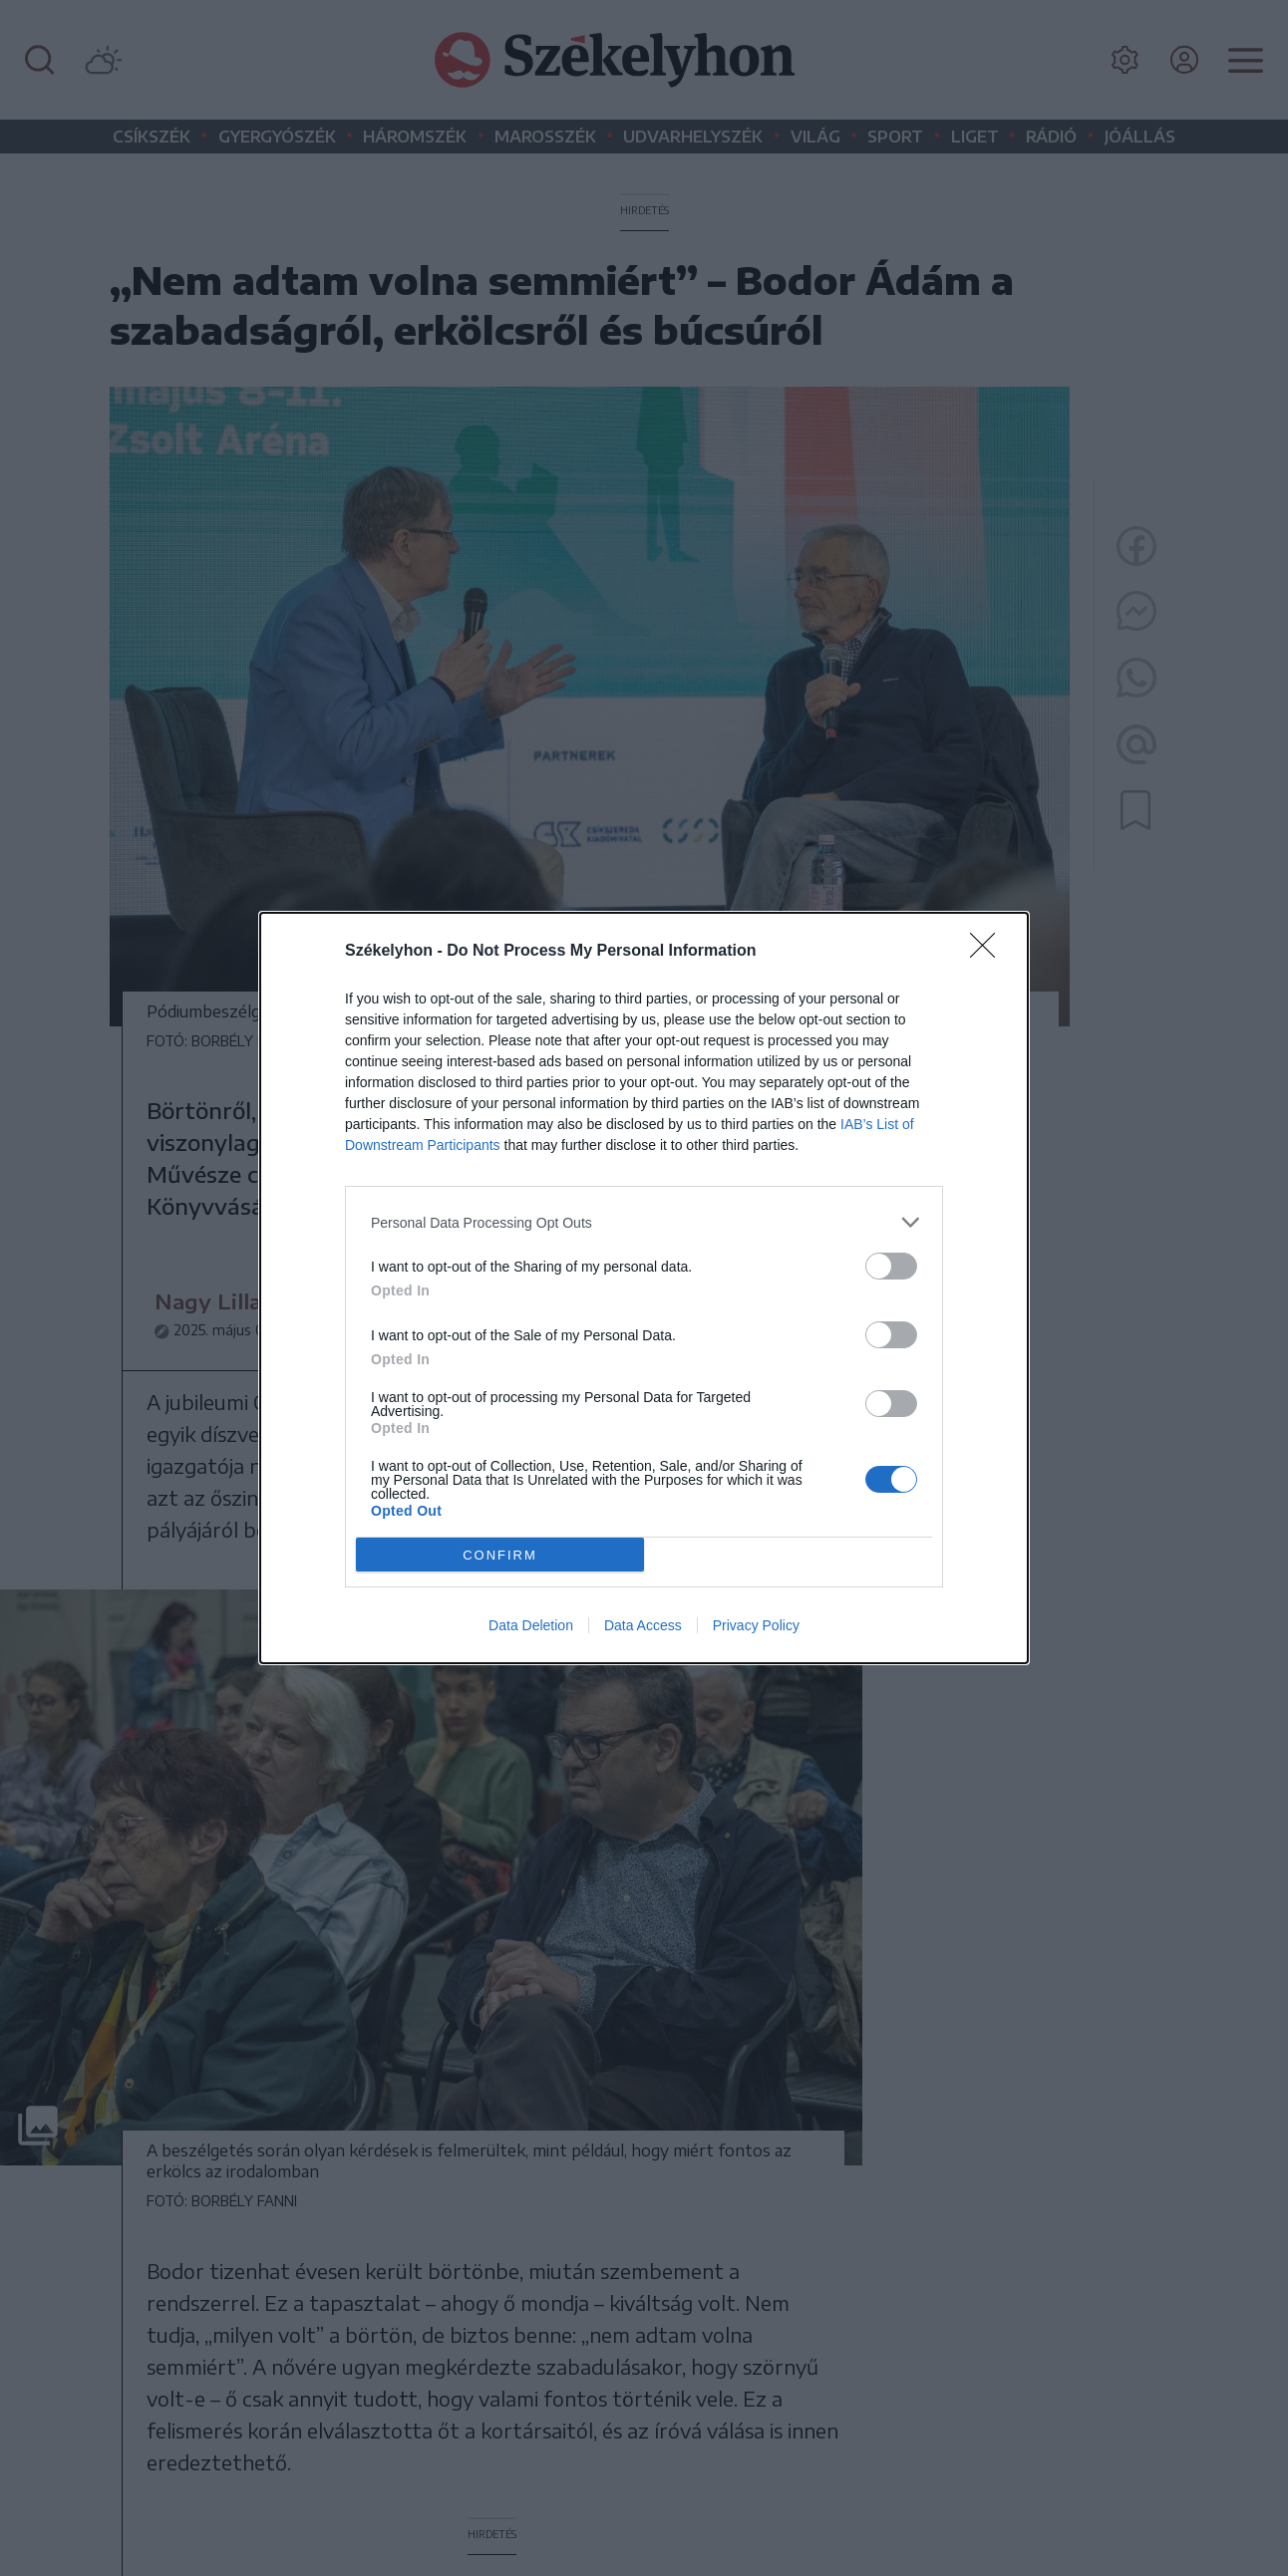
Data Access (643, 1625)
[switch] (891, 1266)
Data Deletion (530, 1625)
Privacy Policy (756, 1625)
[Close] (989, 952)
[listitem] (644, 1222)
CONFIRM (500, 1555)
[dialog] (644, 1288)
